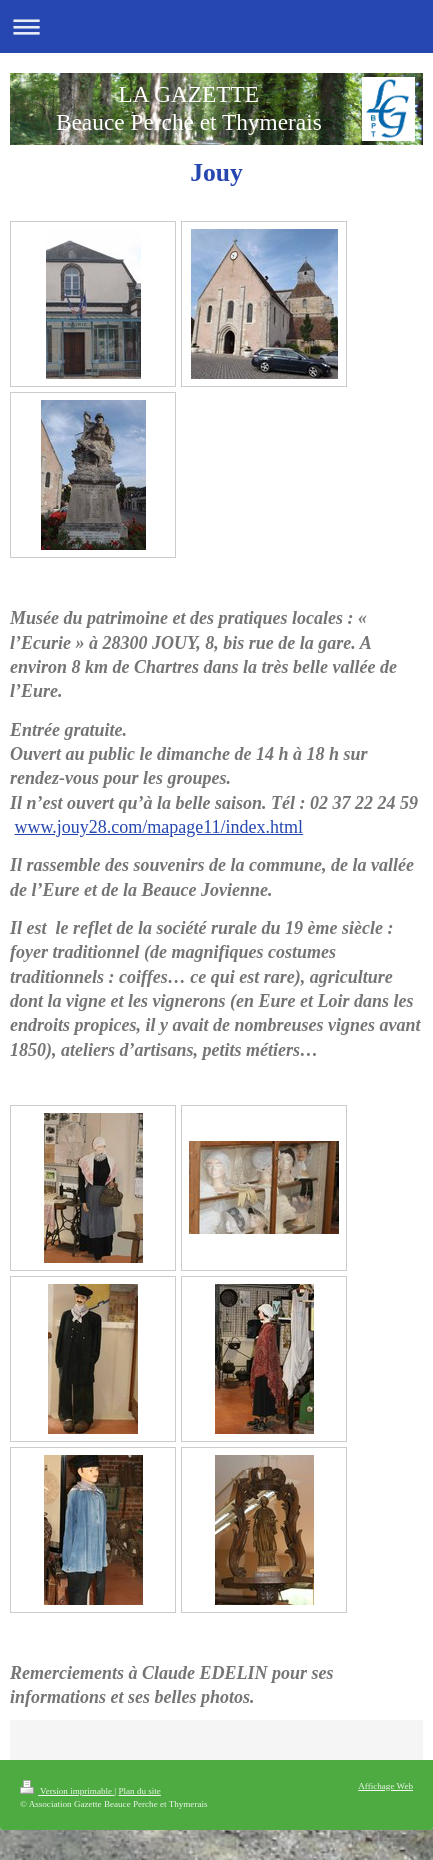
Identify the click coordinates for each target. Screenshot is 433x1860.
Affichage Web (385, 1786)
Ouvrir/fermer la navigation (216, 26)
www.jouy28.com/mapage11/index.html (159, 827)
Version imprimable (67, 1791)
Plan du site (139, 1791)
